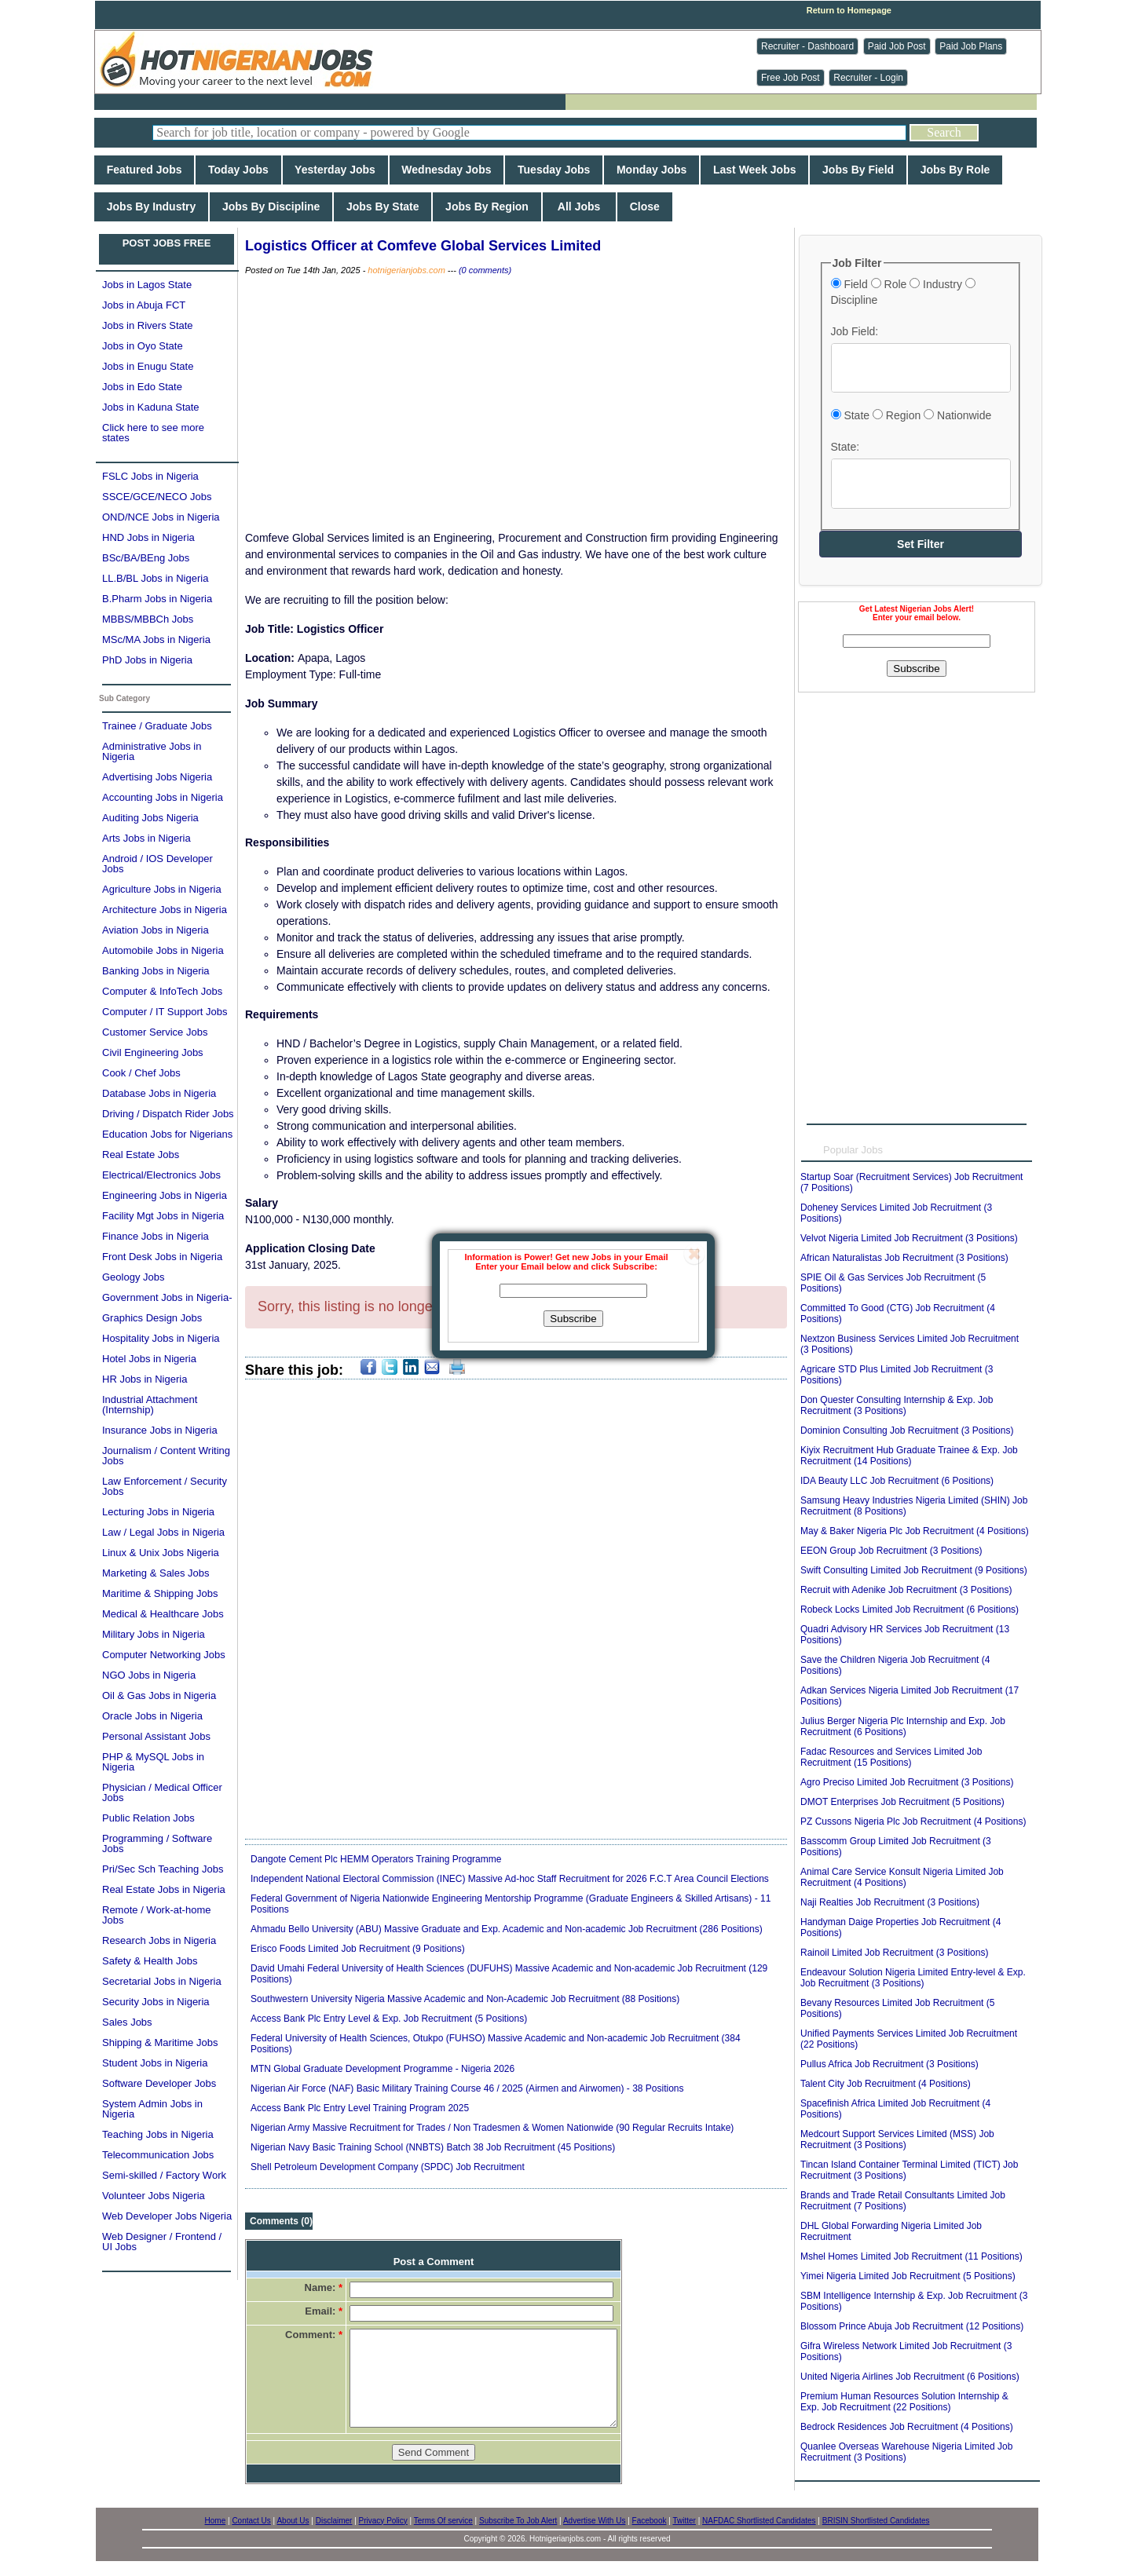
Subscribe (573, 1319)
